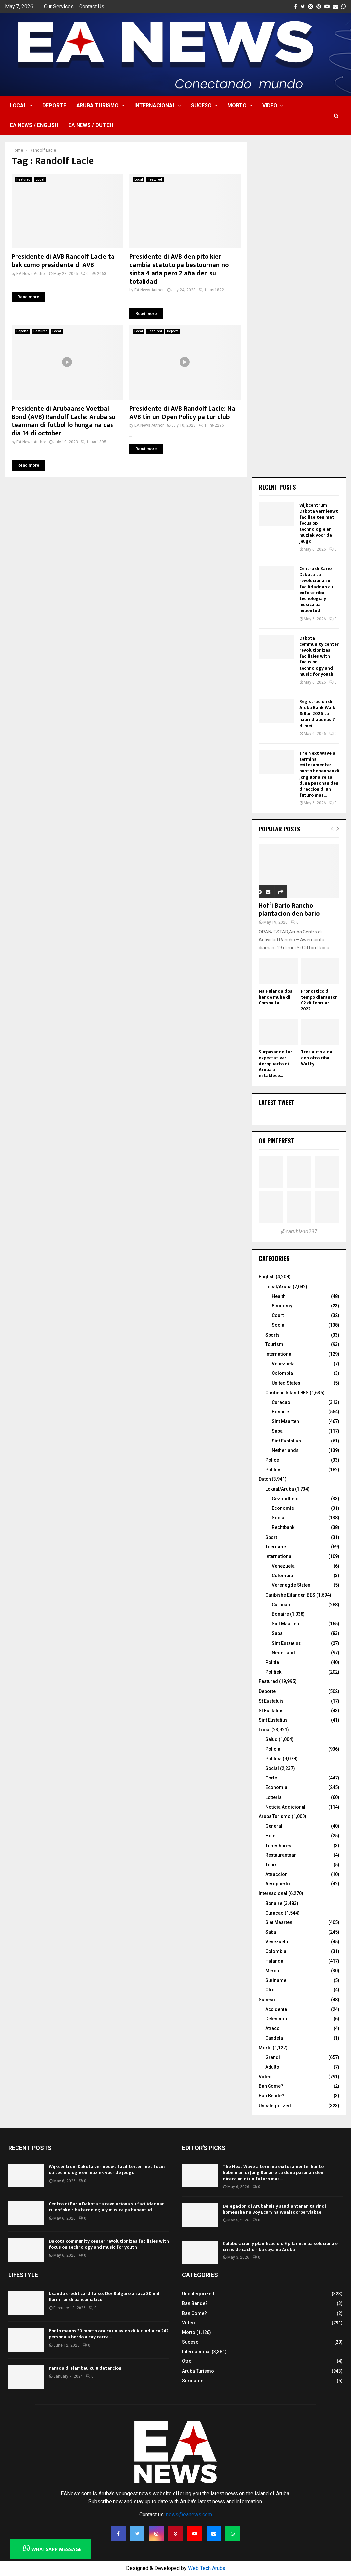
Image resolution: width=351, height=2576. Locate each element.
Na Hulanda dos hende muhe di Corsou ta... (275, 997)
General (273, 1826)
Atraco (272, 2028)
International (279, 1354)
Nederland (283, 1652)
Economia (276, 1787)
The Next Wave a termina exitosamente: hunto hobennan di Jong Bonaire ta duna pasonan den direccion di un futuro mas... (319, 774)
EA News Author (31, 273)
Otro (270, 1989)
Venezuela (283, 1363)
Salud (271, 1739)
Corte (271, 1777)
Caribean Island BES (287, 1392)
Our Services (59, 6)
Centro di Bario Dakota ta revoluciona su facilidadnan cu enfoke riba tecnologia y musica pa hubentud (316, 589)
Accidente (276, 2009)
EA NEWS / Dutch (90, 125)
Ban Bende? (271, 2095)
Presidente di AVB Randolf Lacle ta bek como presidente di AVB (63, 261)
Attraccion (276, 1874)
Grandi (272, 2057)
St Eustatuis (271, 1701)
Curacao (281, 1402)
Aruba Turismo (97, 105)
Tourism (274, 1344)
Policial (273, 1749)
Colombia (282, 1373)
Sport (271, 1537)
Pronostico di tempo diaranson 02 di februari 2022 (319, 1000)
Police (272, 1460)
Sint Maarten (285, 1421)
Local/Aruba (278, 1286)
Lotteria (273, 1797)
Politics (273, 1469)
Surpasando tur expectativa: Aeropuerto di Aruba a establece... (275, 1063)
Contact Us (91, 6)
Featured (23, 179)
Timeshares (278, 1845)
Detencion (276, 2018)
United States (286, 1383)
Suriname (275, 1980)
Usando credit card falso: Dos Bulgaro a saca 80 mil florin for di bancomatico (104, 2296)
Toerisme (275, 1546)
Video (269, 105)
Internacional (155, 105)
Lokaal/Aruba (279, 1489)
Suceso (201, 105)
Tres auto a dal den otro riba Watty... (317, 1058)
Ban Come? (271, 2086)
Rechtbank (283, 1527)
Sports (272, 1335)
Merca (272, 1970)
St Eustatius (271, 1710)
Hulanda (274, 1961)
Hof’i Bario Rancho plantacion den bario (289, 909)
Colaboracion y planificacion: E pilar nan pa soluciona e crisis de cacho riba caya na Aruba (280, 2246)
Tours (271, 1864)
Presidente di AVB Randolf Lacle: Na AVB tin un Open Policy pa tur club (182, 413)
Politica (273, 1758)
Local (18, 105)
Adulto (272, 2067)
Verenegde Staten (291, 1585)
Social (279, 1325)
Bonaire (280, 1411)
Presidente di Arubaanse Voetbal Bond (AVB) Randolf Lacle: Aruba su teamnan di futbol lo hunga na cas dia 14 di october (63, 421)
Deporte (54, 105)
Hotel (271, 1835)
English (267, 1276)
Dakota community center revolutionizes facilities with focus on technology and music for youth (319, 656)
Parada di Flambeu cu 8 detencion (85, 2368)
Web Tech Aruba (206, 2568)
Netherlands (285, 1450)
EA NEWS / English (34, 125)
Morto (237, 105)
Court (278, 1315)
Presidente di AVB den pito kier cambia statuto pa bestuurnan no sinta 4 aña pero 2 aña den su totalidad (179, 269)
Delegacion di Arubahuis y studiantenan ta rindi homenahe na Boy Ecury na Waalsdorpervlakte (274, 2209)
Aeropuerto (277, 1883)
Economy (282, 1305)
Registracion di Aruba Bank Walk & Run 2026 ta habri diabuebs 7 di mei (317, 713)
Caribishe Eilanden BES (290, 1595)
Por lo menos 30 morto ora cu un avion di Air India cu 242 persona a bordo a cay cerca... (109, 2334)
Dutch (265, 1479)
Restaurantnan (281, 1855)
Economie (283, 1508)
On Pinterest (276, 1140)
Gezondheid (285, 1498)
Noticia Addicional (285, 1807)
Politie (272, 1662)
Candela (274, 2038)
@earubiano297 (299, 1231)
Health (279, 1296)
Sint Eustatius (286, 1440)
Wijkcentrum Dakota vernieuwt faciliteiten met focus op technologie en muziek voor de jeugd (107, 2169)
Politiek (273, 1672)
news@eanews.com (189, 2514)
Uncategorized (275, 2105)
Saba (277, 1431)
